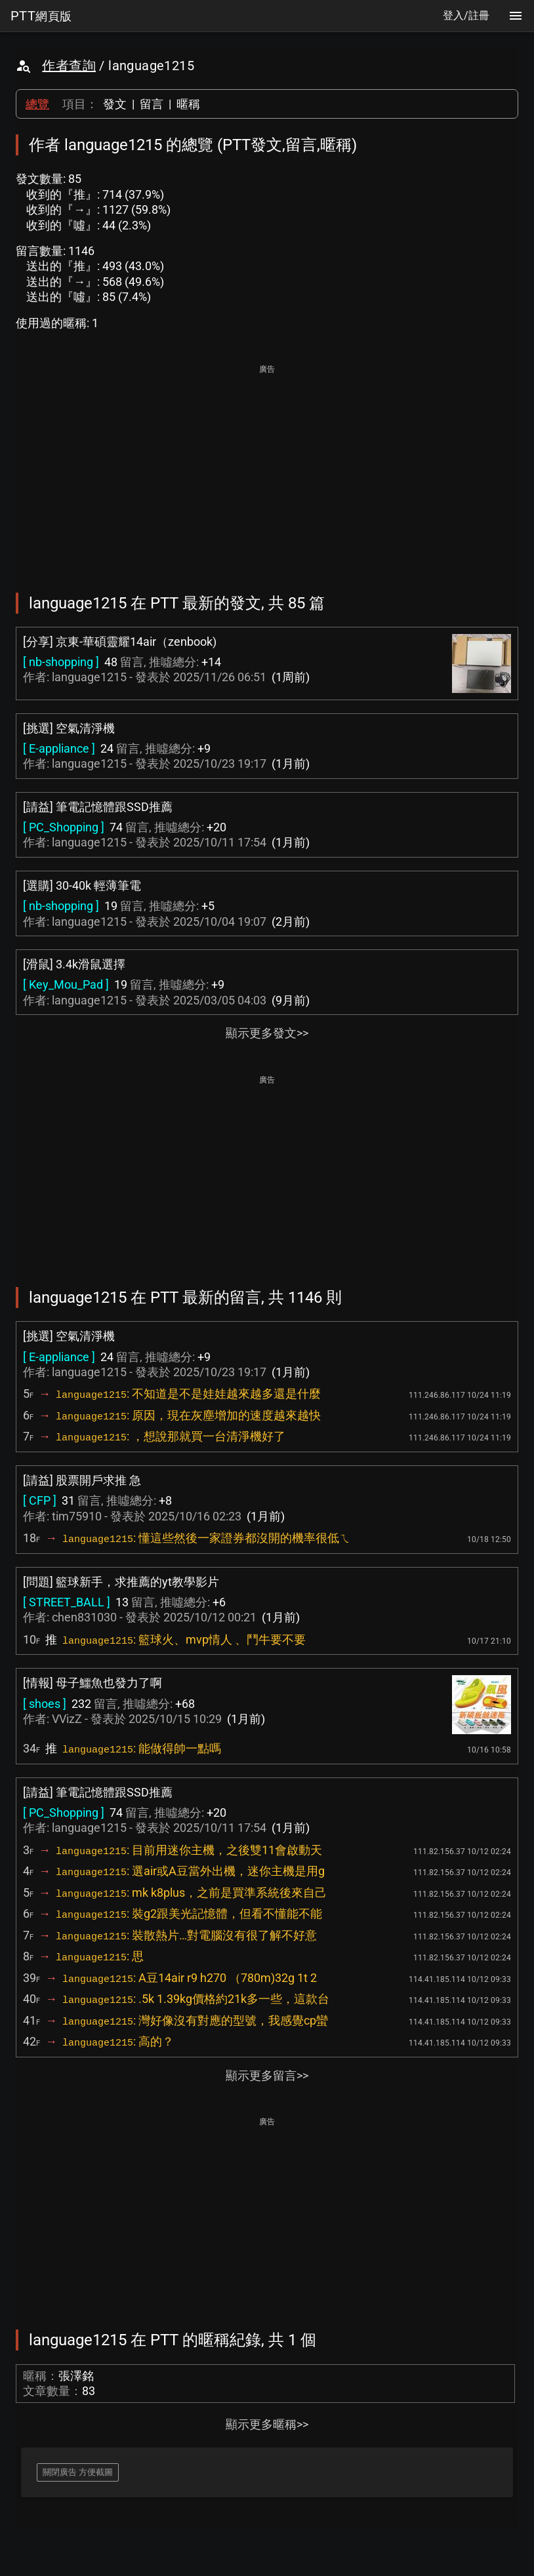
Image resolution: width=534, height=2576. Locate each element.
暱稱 (188, 104)
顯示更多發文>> (267, 1033)
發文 (115, 104)
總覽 (37, 104)
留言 (151, 104)
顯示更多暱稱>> (267, 2424)
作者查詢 (69, 65)
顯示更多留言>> (267, 2075)
